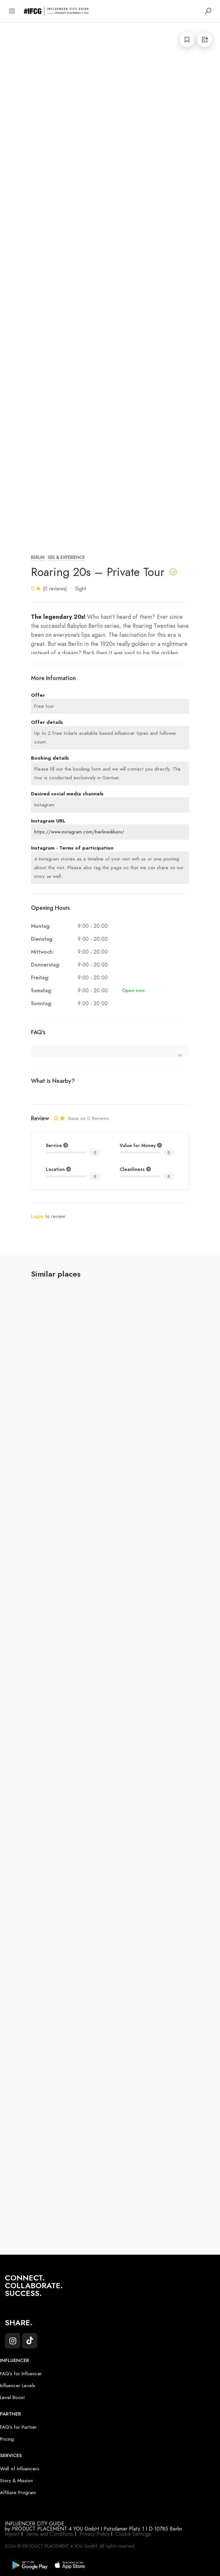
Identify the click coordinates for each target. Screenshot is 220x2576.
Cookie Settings (133, 2534)
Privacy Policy (94, 2534)
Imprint (12, 2534)
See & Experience (66, 557)
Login (37, 1216)
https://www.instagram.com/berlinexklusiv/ (79, 832)
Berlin (38, 557)
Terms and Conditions (49, 2534)
